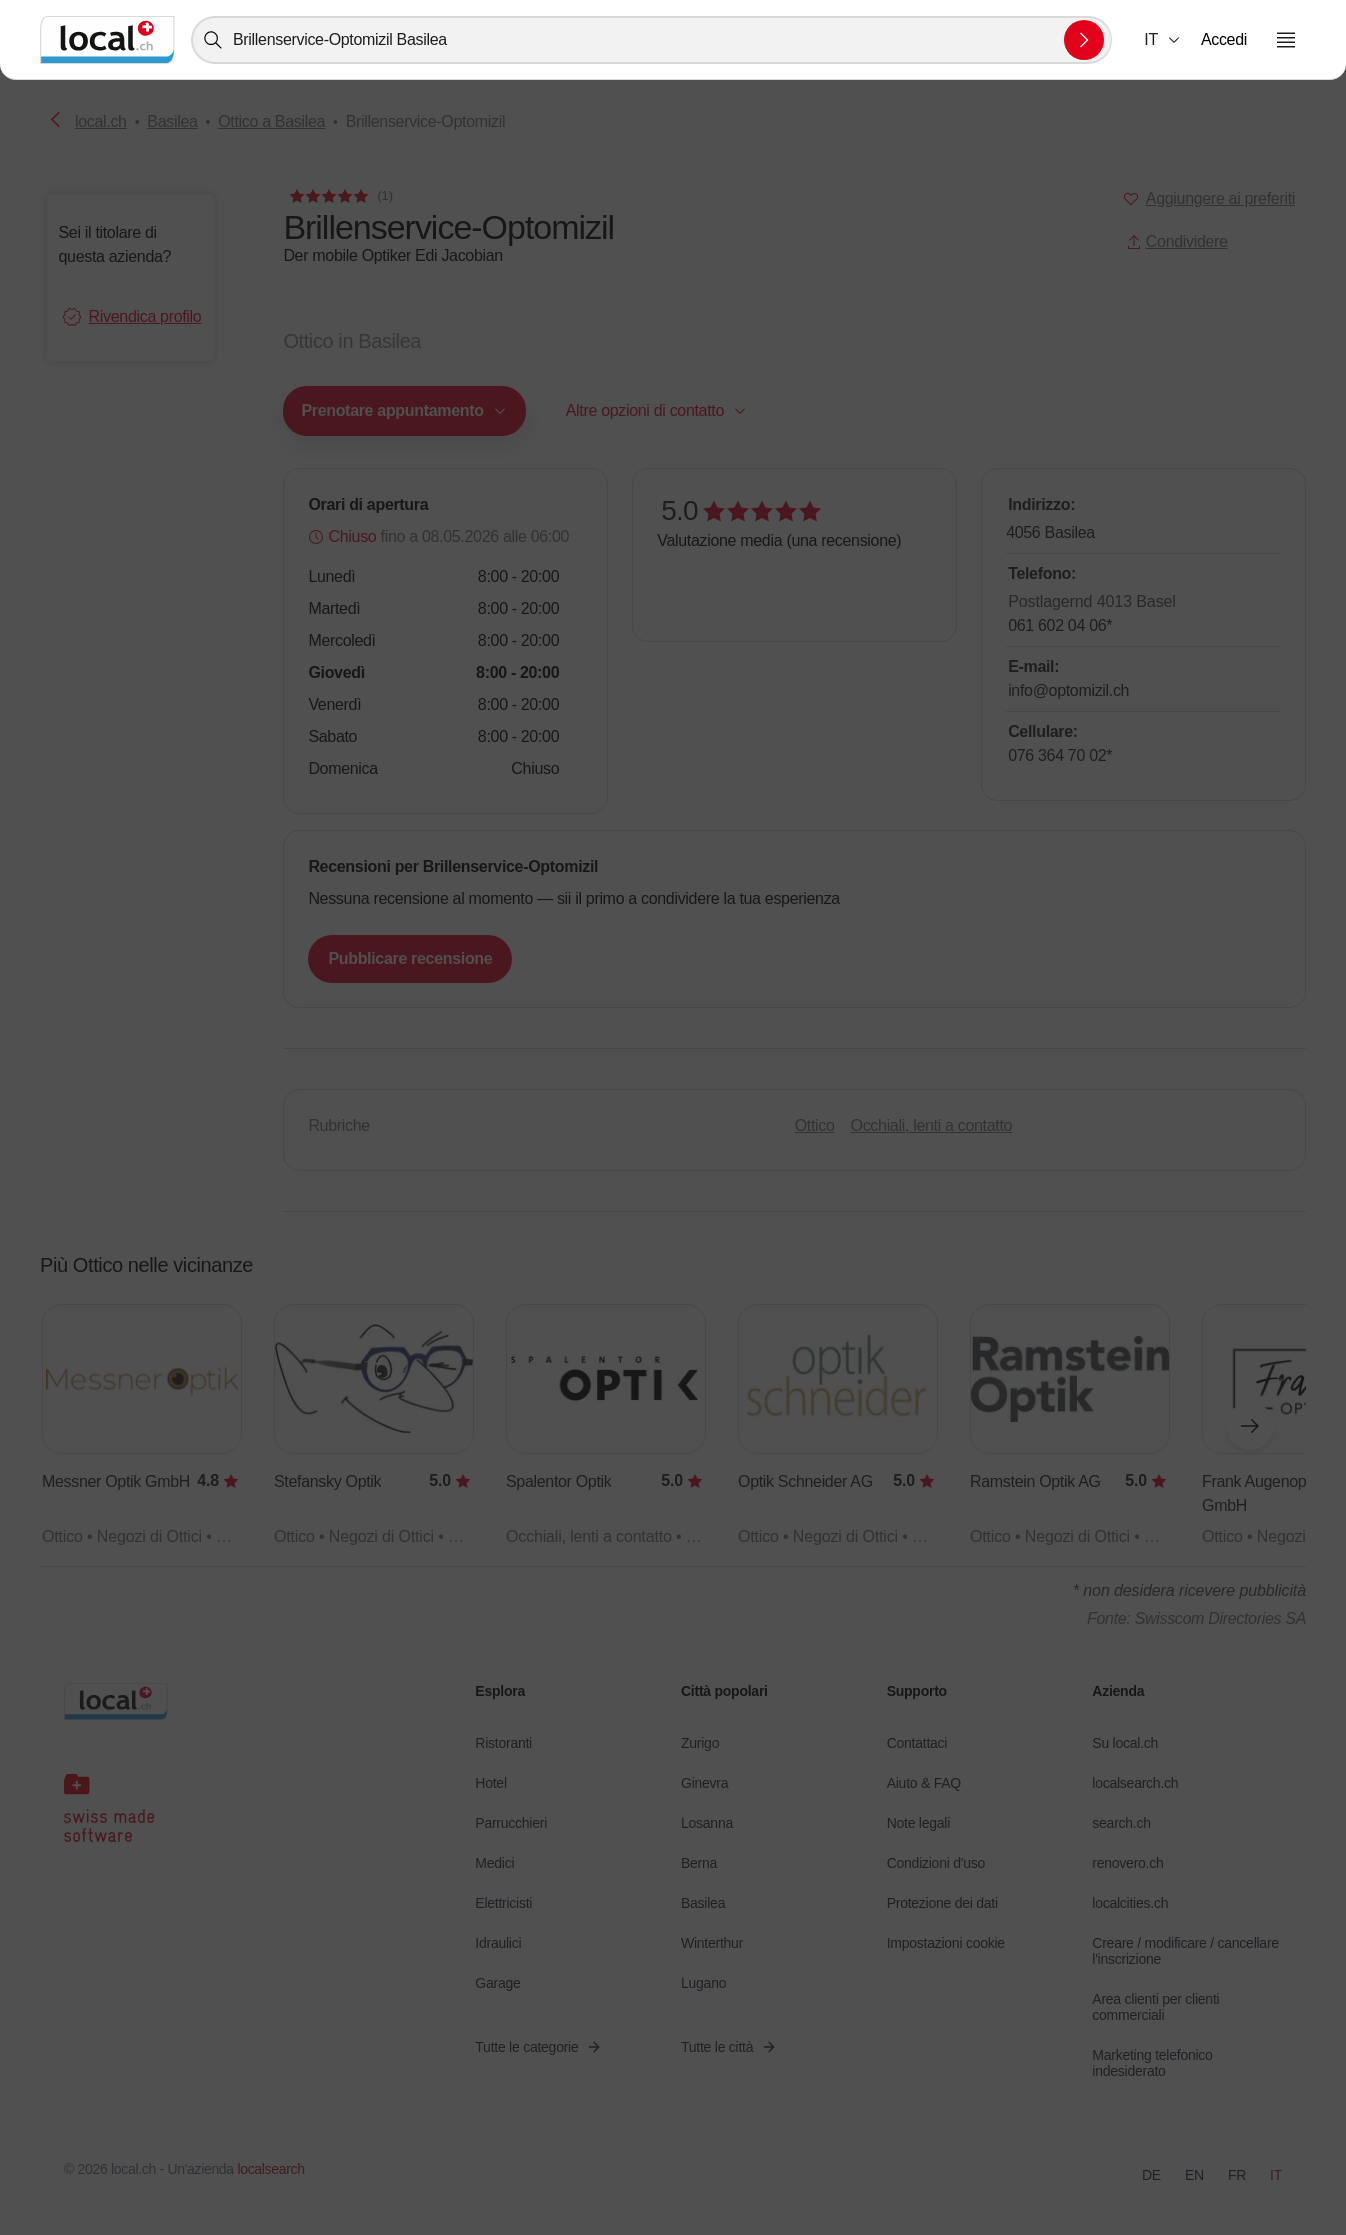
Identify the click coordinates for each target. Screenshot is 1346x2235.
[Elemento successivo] (1250, 1426)
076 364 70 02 (1060, 755)
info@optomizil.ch (1068, 690)
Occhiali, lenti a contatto (932, 1125)
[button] (1163, 40)
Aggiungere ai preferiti (1220, 198)
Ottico (815, 1125)
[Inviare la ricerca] (1084, 40)
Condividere (1177, 241)
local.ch (101, 121)
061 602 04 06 (1060, 625)
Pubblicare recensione (410, 958)
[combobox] (651, 40)
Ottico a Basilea (271, 121)
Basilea (172, 121)
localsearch (270, 2169)
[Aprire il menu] (1286, 40)
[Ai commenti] (339, 195)
